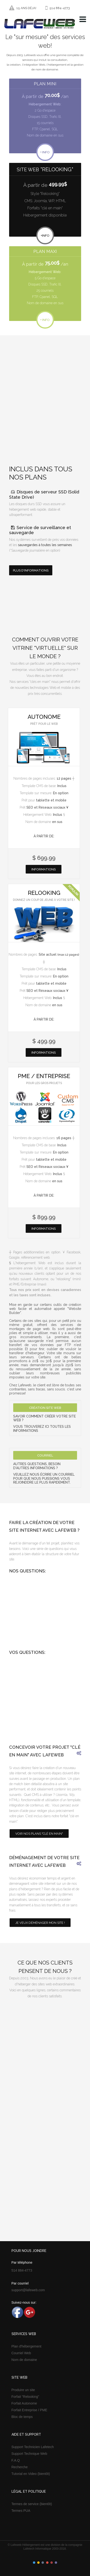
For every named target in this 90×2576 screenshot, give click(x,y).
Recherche (20, 2467)
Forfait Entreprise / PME (29, 2410)
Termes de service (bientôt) (32, 2504)
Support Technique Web (29, 2454)
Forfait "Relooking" (25, 2397)
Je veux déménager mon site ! (40, 1923)
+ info (45, 152)
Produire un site (23, 2390)
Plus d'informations (30, 570)
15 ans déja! (26, 8)
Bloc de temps (22, 2417)
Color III (43, 2562)
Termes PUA (21, 2511)
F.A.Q (16, 2460)
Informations (43, 869)
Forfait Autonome (24, 2403)
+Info (45, 235)
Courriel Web (21, 2353)
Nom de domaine (24, 2360)
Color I (34, 2562)
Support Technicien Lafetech (33, 2447)
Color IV (47, 2562)
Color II (38, 2562)
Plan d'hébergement (27, 2346)
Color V (51, 2562)
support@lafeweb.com (28, 2290)
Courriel (45, 1455)
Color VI (56, 2562)
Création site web (45, 1408)
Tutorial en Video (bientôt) (31, 2474)
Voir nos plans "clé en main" (39, 1833)
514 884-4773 (59, 8)
